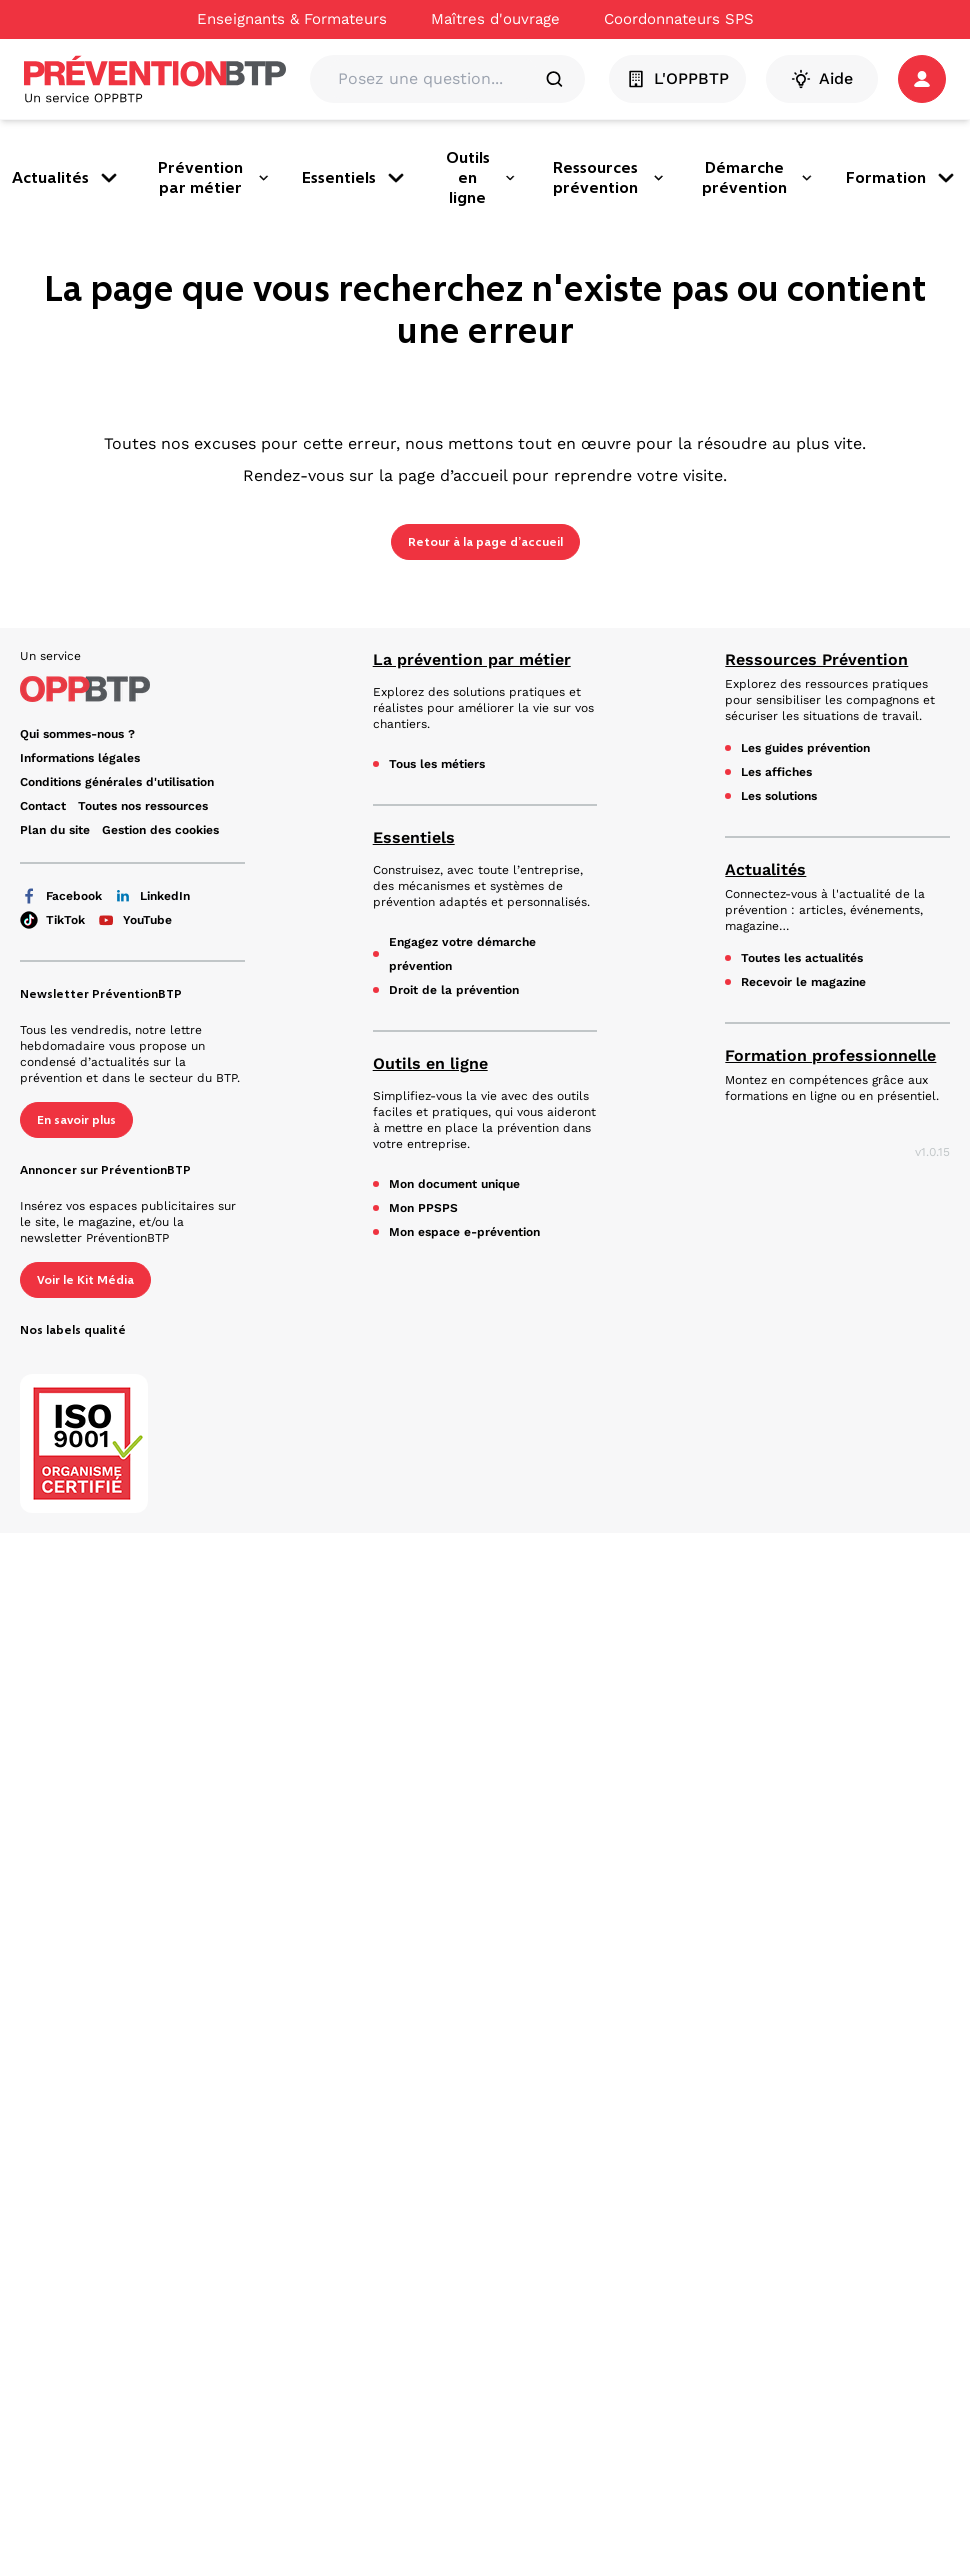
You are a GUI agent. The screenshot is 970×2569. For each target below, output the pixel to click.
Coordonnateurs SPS (679, 19)
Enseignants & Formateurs (292, 19)
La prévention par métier (472, 659)
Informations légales (80, 758)
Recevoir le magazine (803, 982)
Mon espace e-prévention (464, 1232)
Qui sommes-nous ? (77, 734)
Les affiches (776, 772)
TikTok (52, 920)
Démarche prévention (758, 177)
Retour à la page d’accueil (485, 542)
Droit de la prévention (454, 990)
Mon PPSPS (423, 1208)
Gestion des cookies (160, 830)
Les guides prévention (805, 748)
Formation (902, 178)
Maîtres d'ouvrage (495, 19)
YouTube (134, 920)
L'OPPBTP (677, 79)
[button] (922, 79)
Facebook (61, 896)
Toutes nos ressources (143, 806)
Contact (43, 806)
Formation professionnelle (830, 1055)
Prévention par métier (214, 177)
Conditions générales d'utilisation (117, 782)
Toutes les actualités (802, 958)
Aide (822, 79)
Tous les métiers (437, 764)
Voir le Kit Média (85, 1280)
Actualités (66, 178)
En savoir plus (76, 1120)
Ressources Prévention (816, 659)
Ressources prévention (609, 177)
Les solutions (779, 796)
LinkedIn (152, 896)
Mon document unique (454, 1184)
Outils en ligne (481, 177)
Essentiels (355, 178)
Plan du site (55, 830)
